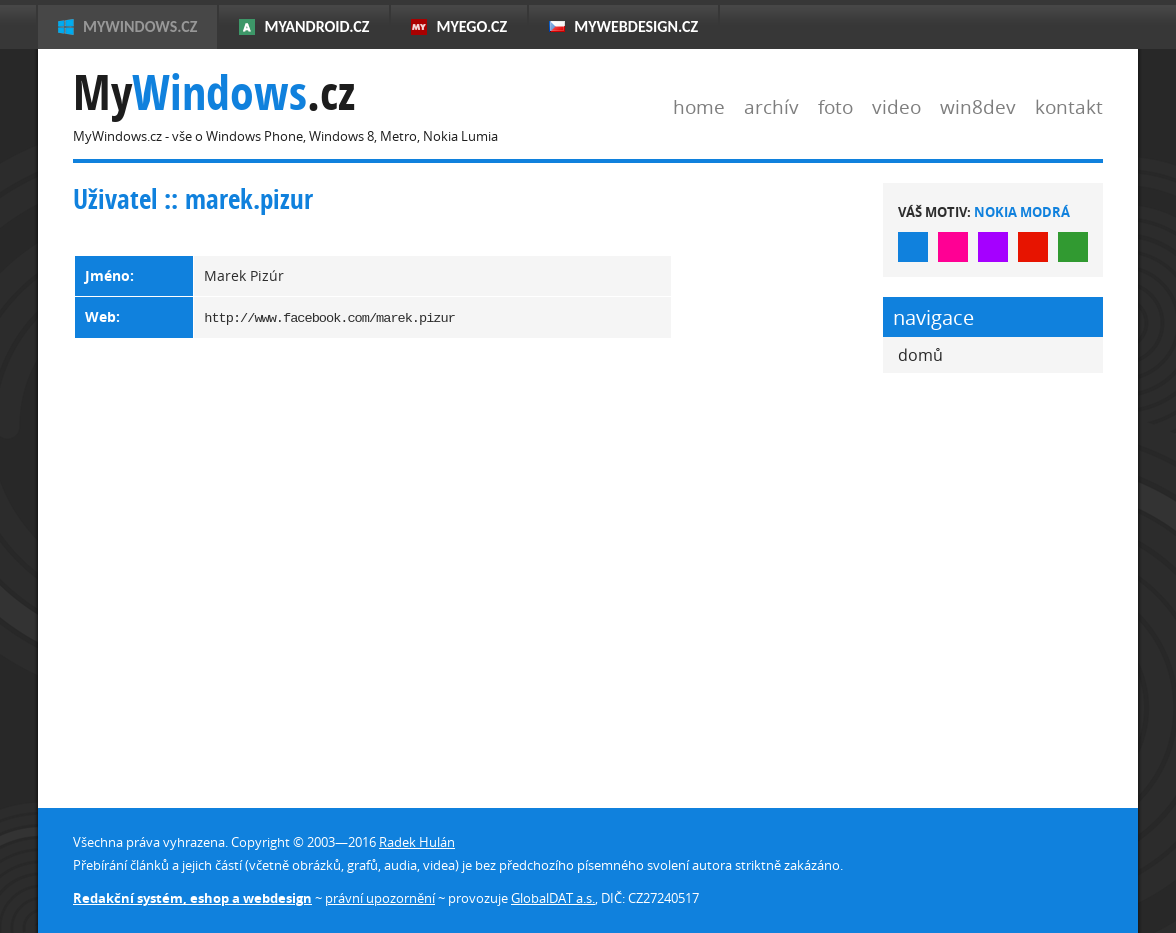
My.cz (214, 92)
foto (835, 106)
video (896, 106)
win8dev (978, 106)
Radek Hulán (417, 842)
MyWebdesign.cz (636, 26)
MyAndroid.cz (316, 26)
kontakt (1069, 106)
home (699, 106)
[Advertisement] (778, 483)
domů (920, 355)
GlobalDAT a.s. (553, 898)
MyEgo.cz (471, 26)
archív (771, 106)
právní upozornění (380, 898)
